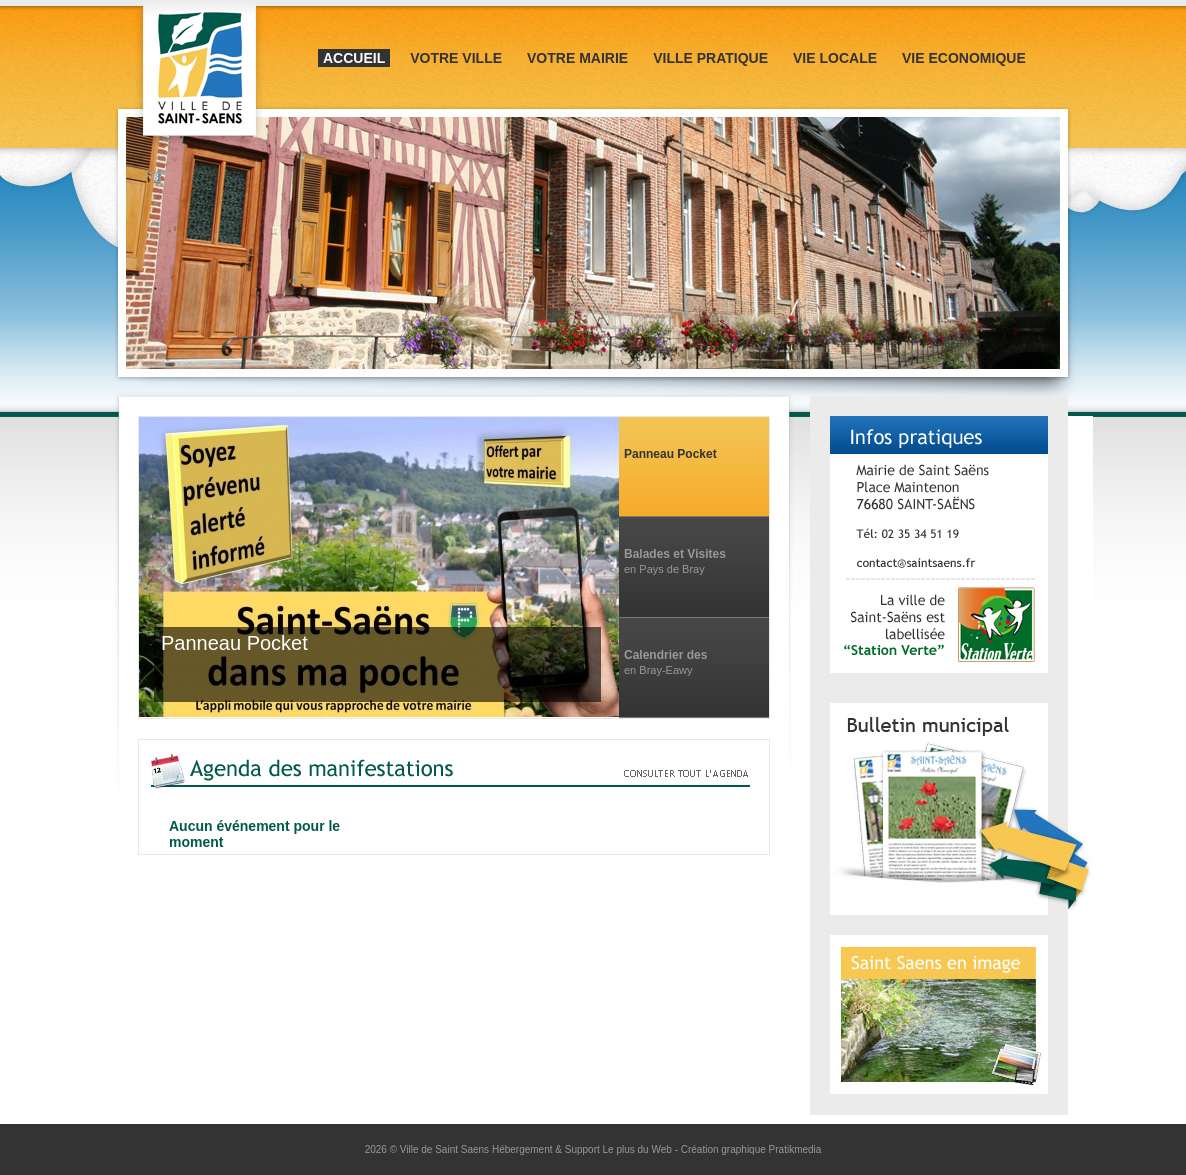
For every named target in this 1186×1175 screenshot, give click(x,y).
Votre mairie (577, 58)
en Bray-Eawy (658, 670)
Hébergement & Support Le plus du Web (583, 1149)
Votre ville (456, 58)
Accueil (354, 58)
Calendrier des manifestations (666, 655)
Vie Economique (964, 58)
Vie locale (835, 58)
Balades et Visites (675, 554)
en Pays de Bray (664, 569)
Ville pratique (710, 58)
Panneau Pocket (670, 454)
